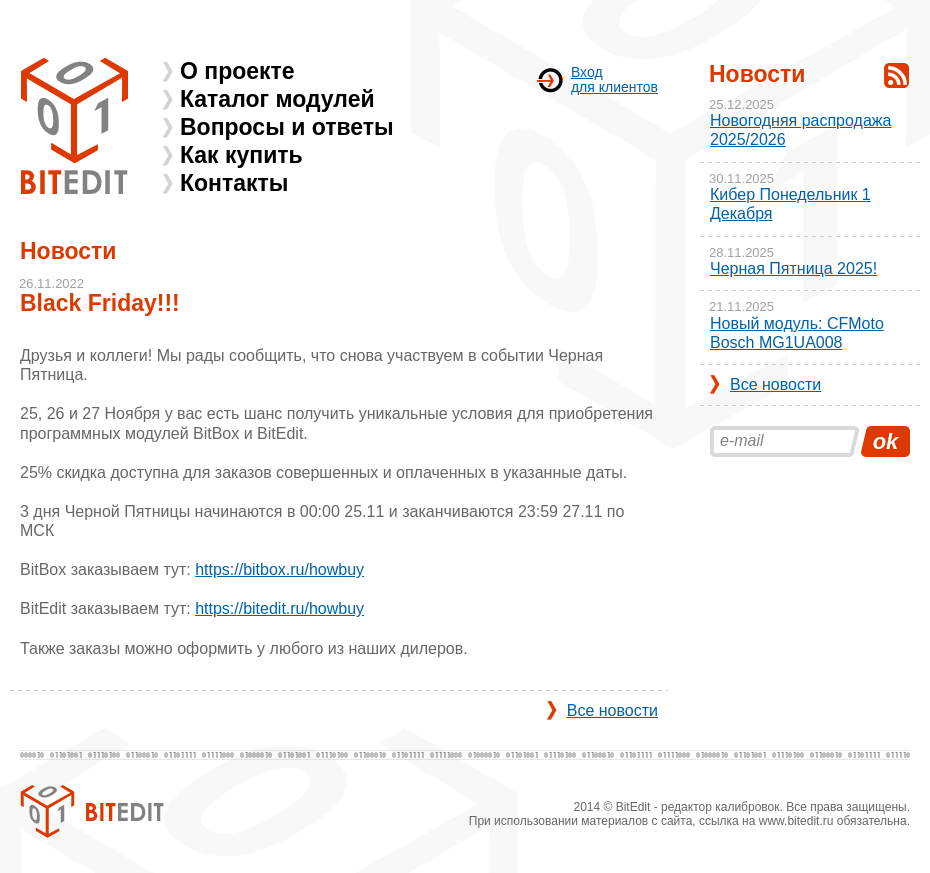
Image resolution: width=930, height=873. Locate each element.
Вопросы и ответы (287, 127)
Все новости (612, 710)
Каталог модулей (277, 99)
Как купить (241, 155)
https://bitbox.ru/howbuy (279, 569)
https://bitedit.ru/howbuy (279, 608)
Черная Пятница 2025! (793, 268)
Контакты (234, 183)
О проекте (237, 71)
